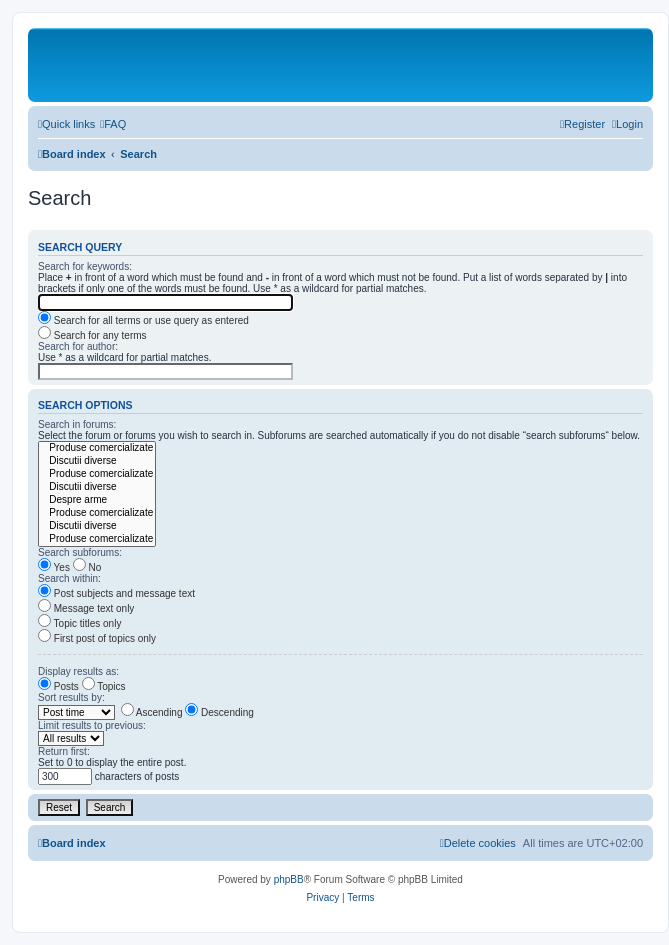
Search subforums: (80, 552)
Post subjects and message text (116, 593)
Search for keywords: (85, 266)
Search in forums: (77, 424)
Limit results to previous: (92, 725)
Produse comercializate (97, 448)
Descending (219, 712)
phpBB (289, 879)
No (87, 567)
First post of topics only (97, 638)
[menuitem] (113, 124)
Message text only (86, 608)
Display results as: (78, 671)
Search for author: (78, 346)
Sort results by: (71, 697)
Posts (58, 686)
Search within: (69, 578)
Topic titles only (79, 623)
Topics (104, 686)
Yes (54, 567)
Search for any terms (92, 335)
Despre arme (97, 500)
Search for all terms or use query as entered (143, 320)
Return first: (64, 751)
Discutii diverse (97, 461)
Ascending (152, 712)
